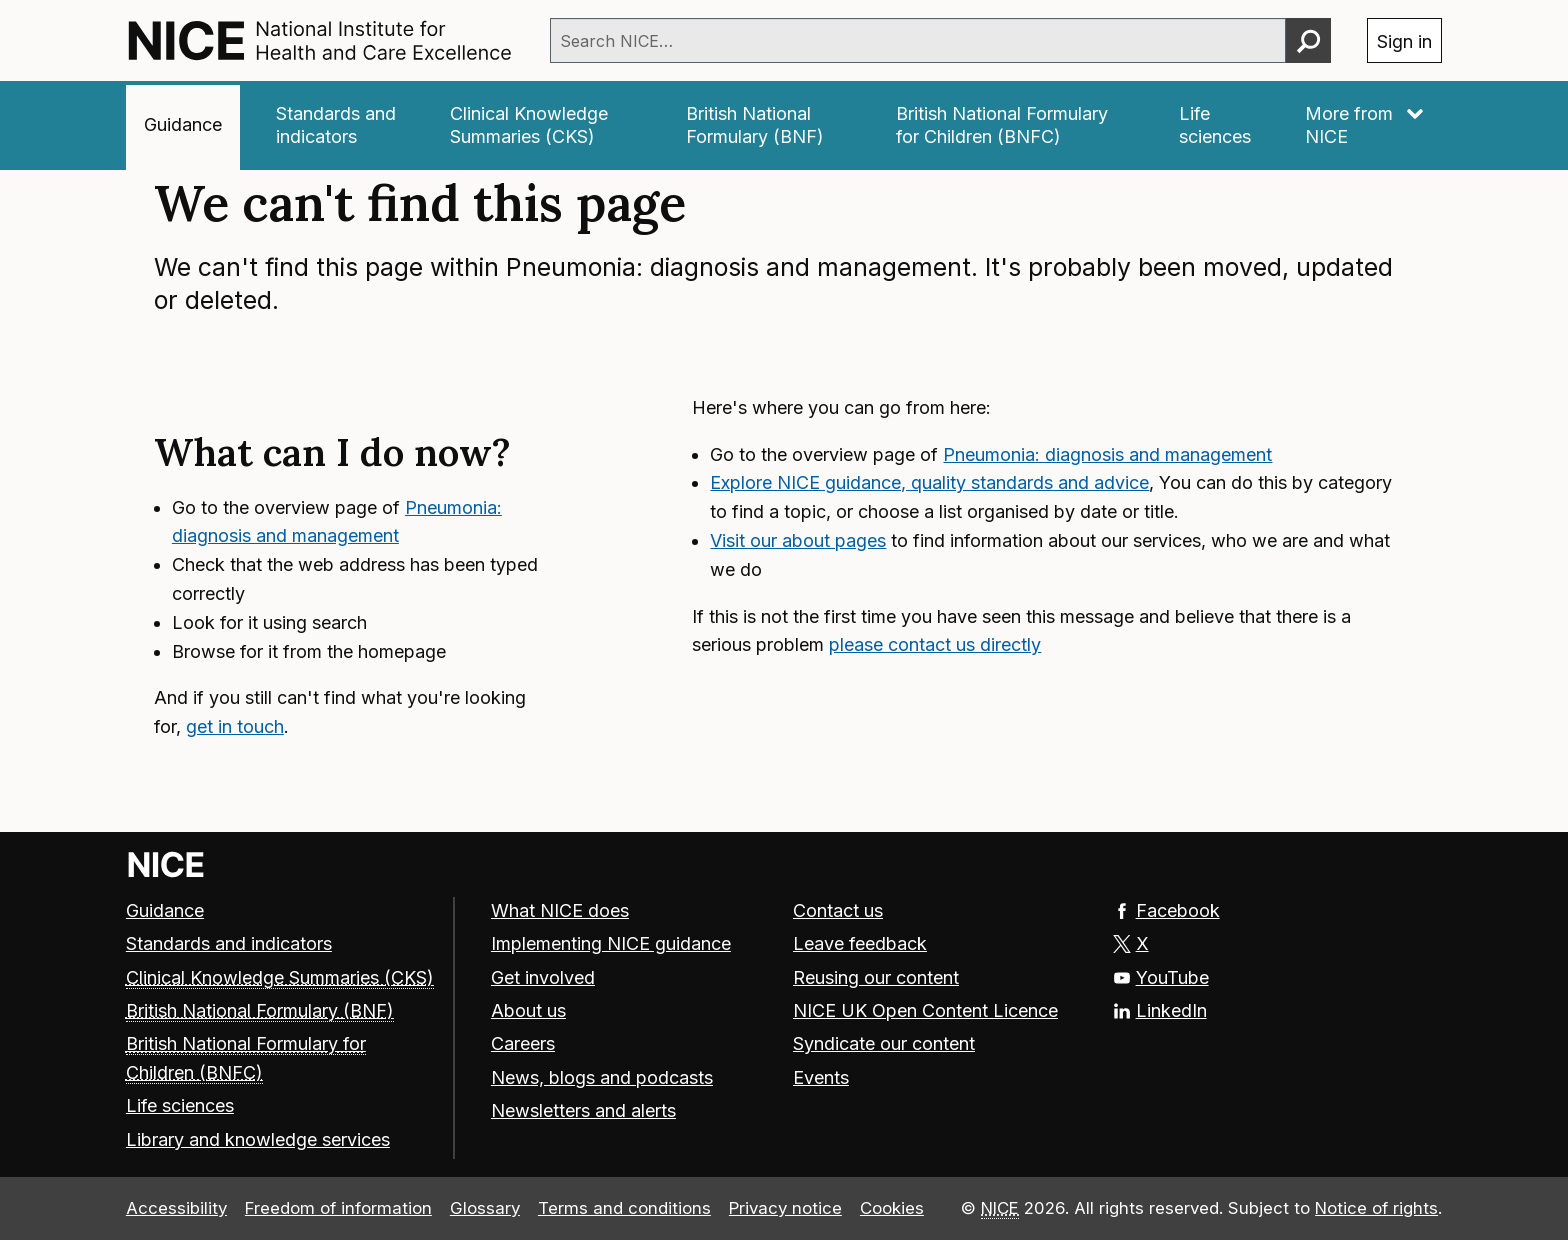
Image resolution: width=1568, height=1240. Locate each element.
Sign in (1404, 41)
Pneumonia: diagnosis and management (1107, 454)
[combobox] (918, 40)
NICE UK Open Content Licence (925, 1010)
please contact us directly (935, 644)
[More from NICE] (1365, 125)
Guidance (165, 910)
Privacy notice (785, 1208)
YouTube (1161, 977)
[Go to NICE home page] (166, 864)
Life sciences (180, 1105)
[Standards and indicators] (336, 125)
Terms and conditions (624, 1208)
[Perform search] (1308, 40)
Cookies (892, 1208)
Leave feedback (860, 943)
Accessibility (176, 1208)
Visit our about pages (798, 540)
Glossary (485, 1208)
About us (528, 1010)
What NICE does (560, 910)
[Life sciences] (1215, 125)
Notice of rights (1376, 1208)
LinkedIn (1160, 1010)
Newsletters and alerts (583, 1110)
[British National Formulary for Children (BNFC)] (1010, 125)
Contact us (838, 910)
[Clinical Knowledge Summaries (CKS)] (541, 125)
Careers (523, 1043)
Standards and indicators (229, 943)
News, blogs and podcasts (602, 1077)
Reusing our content (876, 977)
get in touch (235, 726)
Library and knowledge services (258, 1139)
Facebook (1166, 910)
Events (821, 1077)
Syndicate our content (884, 1043)
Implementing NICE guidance (611, 943)
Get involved (543, 977)
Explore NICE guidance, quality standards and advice (929, 482)
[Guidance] (183, 125)
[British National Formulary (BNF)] (764, 125)
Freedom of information (338, 1208)
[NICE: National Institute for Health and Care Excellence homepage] (320, 40)
